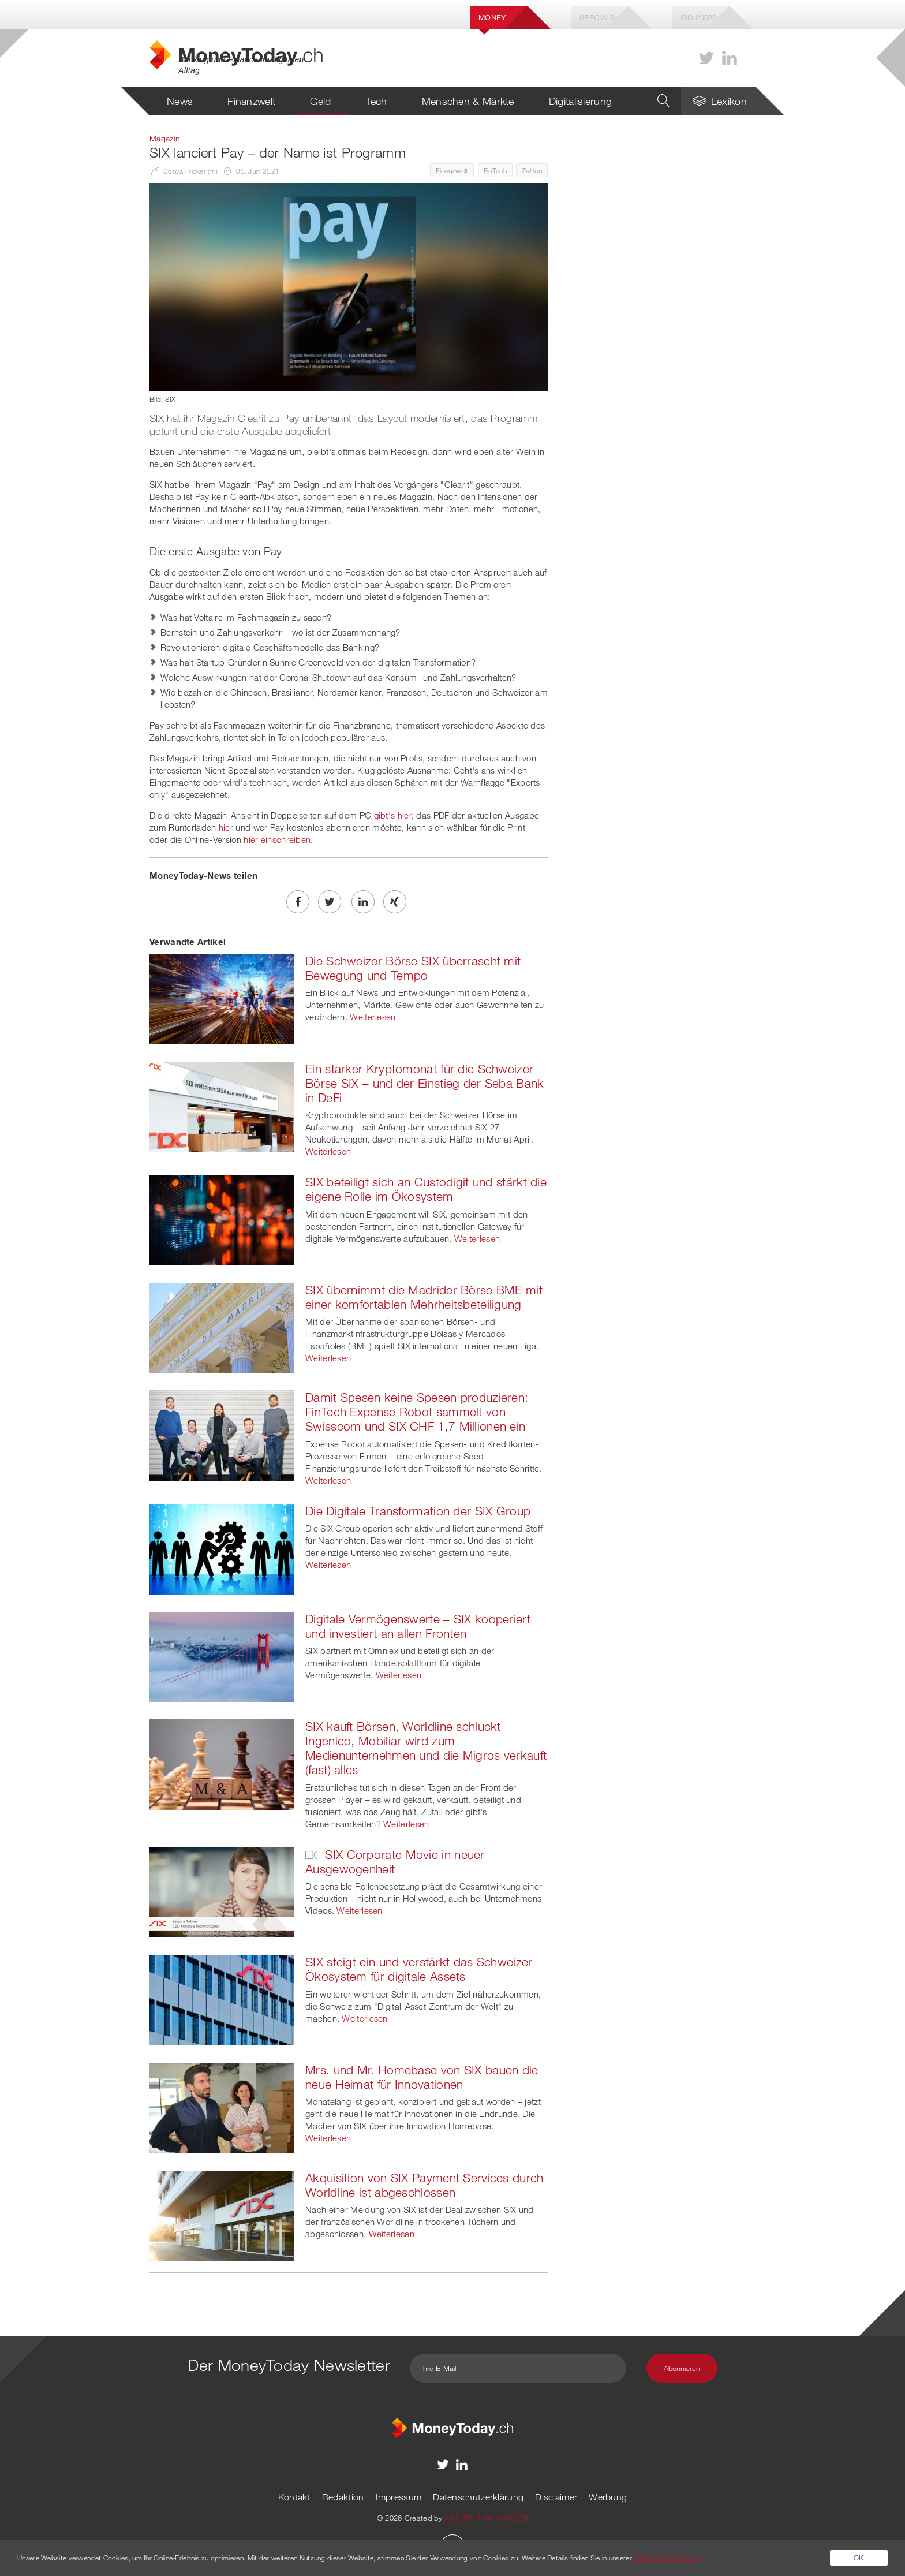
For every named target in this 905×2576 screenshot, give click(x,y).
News (180, 101)
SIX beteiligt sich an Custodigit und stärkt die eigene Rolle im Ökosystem (426, 1189)
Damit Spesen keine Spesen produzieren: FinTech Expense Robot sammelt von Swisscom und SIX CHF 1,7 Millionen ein (416, 1411)
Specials (597, 17)
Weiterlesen (372, 1016)
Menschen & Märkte (468, 101)
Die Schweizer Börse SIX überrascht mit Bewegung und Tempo (413, 968)
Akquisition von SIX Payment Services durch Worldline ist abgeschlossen (424, 2185)
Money (492, 17)
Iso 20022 (698, 17)
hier (226, 827)
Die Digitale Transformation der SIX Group (417, 1510)
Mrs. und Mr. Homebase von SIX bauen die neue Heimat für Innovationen (421, 2077)
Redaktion (343, 2497)
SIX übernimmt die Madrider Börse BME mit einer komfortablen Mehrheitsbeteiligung (424, 1297)
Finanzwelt (251, 101)
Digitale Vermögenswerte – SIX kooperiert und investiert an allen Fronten (417, 1626)
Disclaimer (556, 2497)
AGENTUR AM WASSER (486, 2517)
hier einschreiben (277, 839)
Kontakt (294, 2497)
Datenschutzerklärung (478, 2497)
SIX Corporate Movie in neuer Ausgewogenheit (395, 1861)
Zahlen (532, 170)
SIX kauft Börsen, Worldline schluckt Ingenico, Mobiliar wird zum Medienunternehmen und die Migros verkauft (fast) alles (426, 1748)
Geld (320, 101)
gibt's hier (393, 815)
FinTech (495, 170)
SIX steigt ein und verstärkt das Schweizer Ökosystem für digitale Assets (419, 1969)
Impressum (399, 2497)
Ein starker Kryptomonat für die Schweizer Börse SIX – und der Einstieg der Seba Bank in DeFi (424, 1083)
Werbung (608, 2497)
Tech (376, 101)
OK (859, 2557)
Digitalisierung (580, 101)
